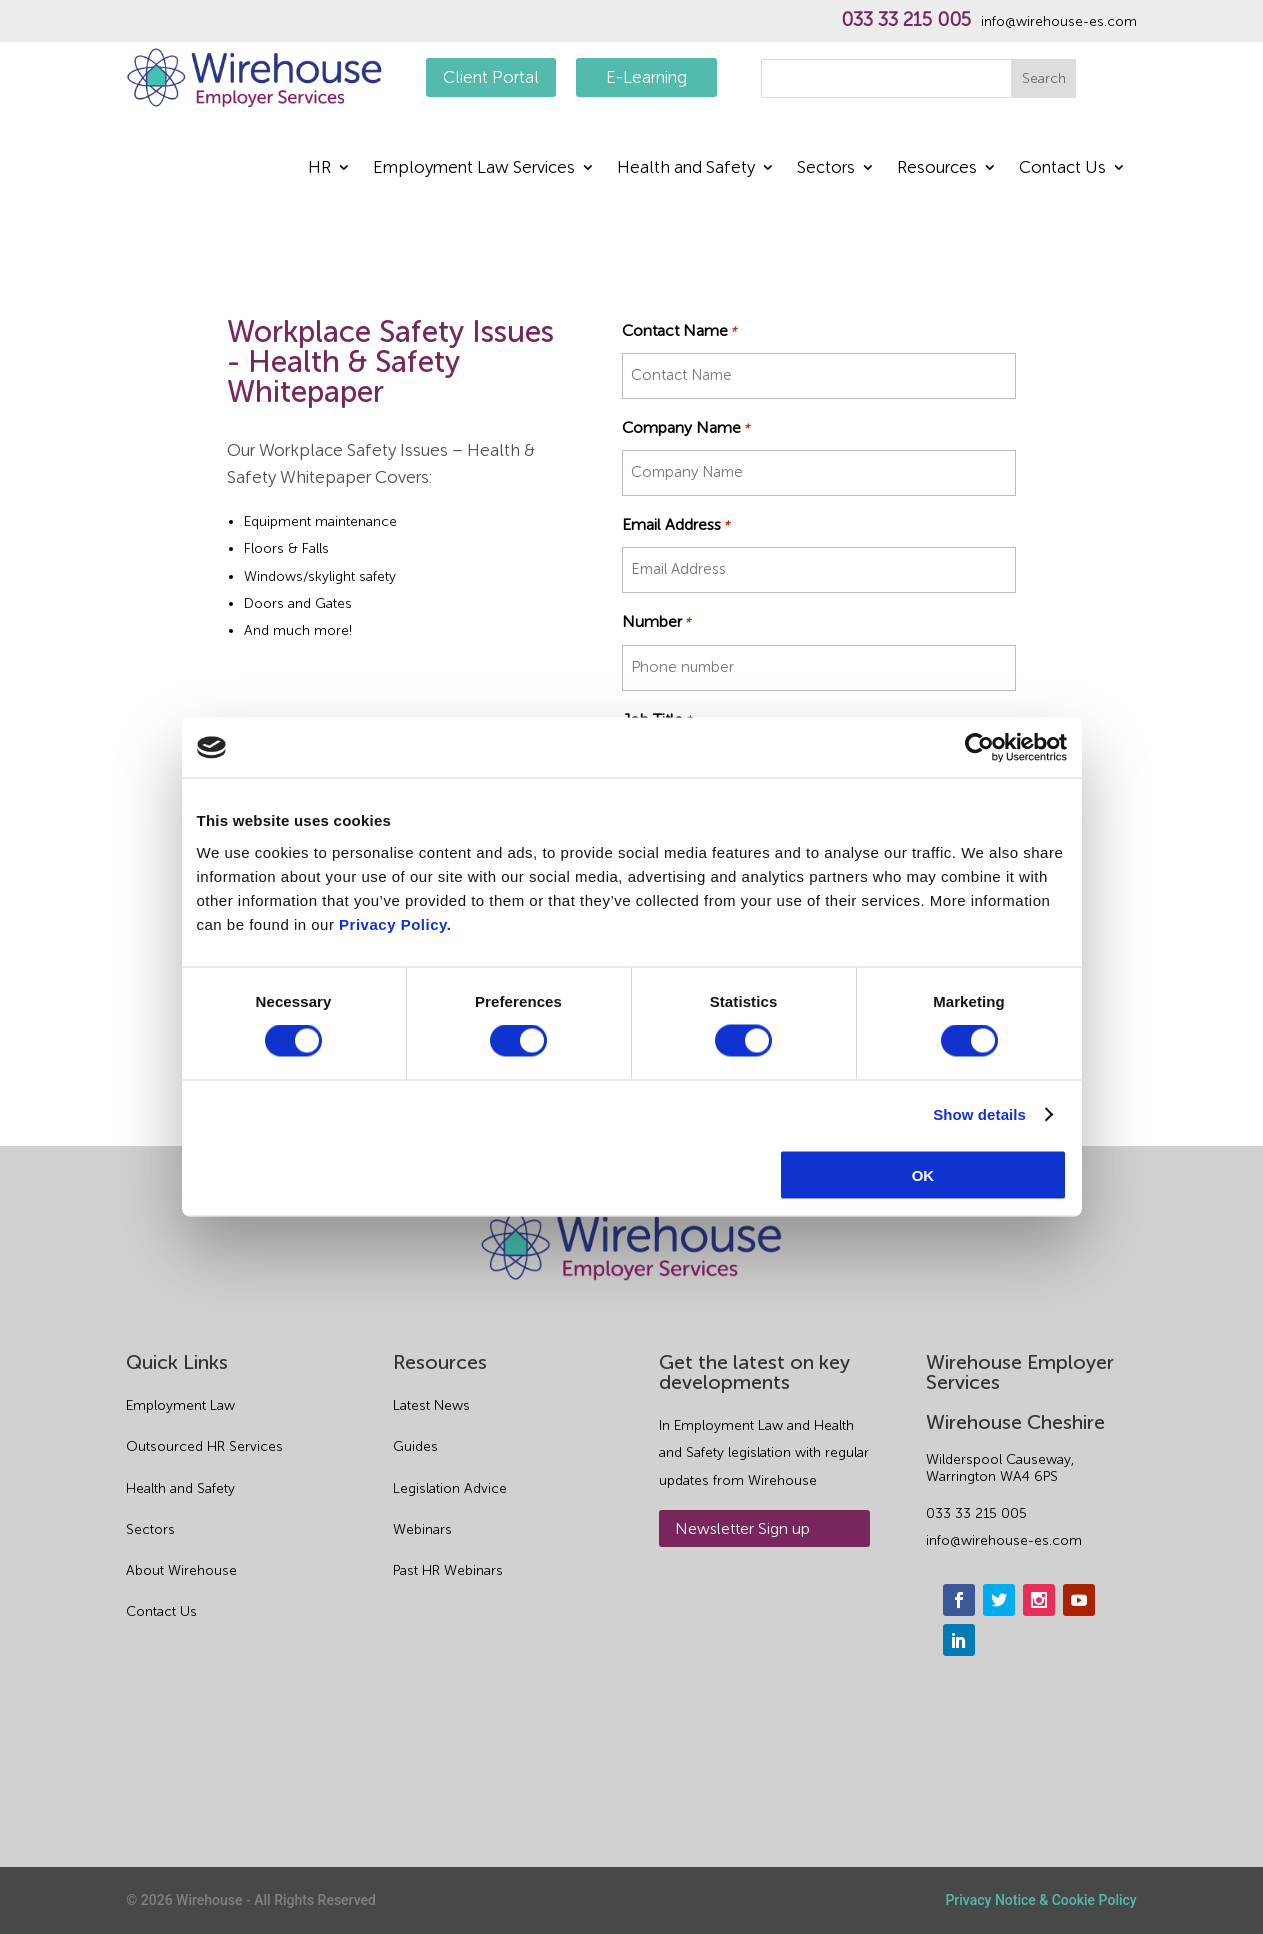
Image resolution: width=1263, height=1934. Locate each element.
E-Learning (646, 77)
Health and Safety (686, 168)
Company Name (685, 427)
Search (1044, 78)
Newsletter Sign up (742, 1528)
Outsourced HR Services (204, 1446)
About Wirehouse (181, 1570)
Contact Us (1062, 168)
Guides (415, 1446)
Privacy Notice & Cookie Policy (1040, 1900)
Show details (979, 1114)
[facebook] (959, 1600)
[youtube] (1079, 1600)
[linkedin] (959, 1640)
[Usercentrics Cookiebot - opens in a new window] (979, 748)
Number (656, 621)
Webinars (422, 1529)
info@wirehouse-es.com (1059, 22)
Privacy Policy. (395, 923)
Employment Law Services (474, 168)
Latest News (431, 1405)
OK (923, 1174)
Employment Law (180, 1405)
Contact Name (679, 330)
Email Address (675, 524)
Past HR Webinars (448, 1570)
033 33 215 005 (906, 20)
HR (319, 168)
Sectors (826, 168)
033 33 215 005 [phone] (976, 1513)
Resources (937, 168)
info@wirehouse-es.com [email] (1004, 1540)
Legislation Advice (450, 1488)
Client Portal (491, 77)
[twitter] (999, 1600)
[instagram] (1039, 1600)
